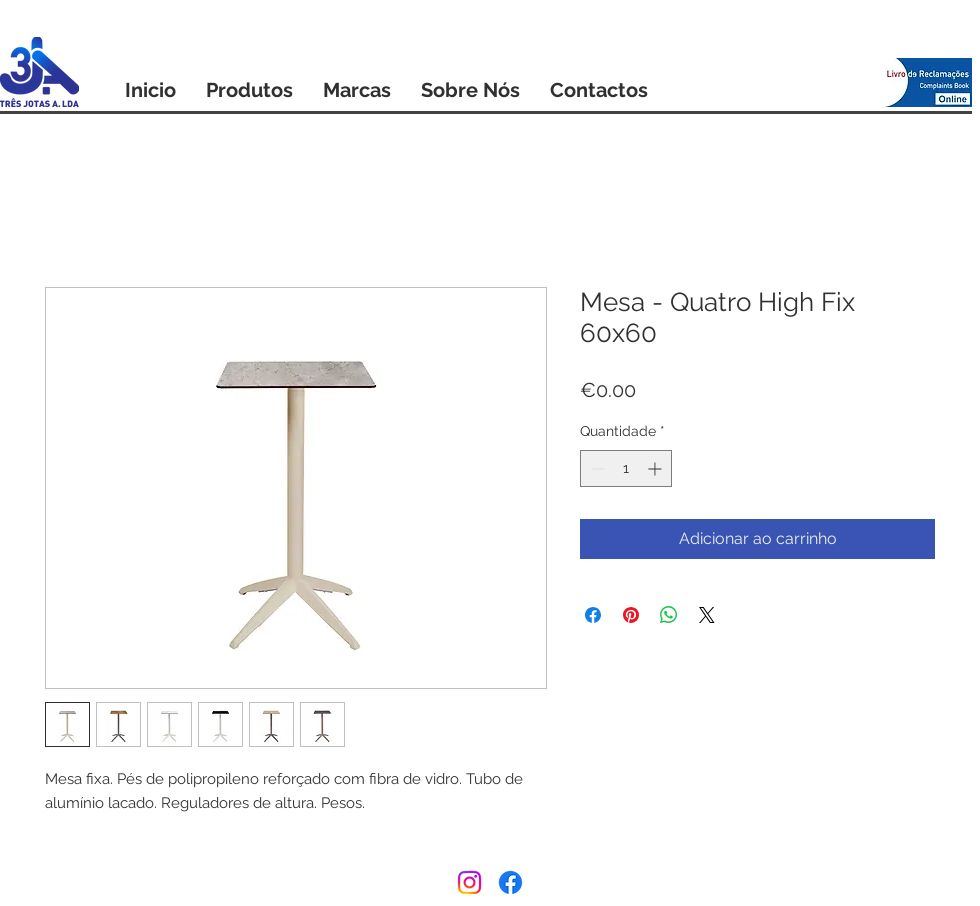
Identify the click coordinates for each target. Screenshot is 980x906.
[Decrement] (595, 468)
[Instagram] (469, 882)
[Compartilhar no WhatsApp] (669, 615)
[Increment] (656, 468)
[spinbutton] (626, 468)
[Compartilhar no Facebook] (593, 615)
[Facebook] (510, 882)
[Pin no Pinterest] (631, 615)
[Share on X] (707, 615)
